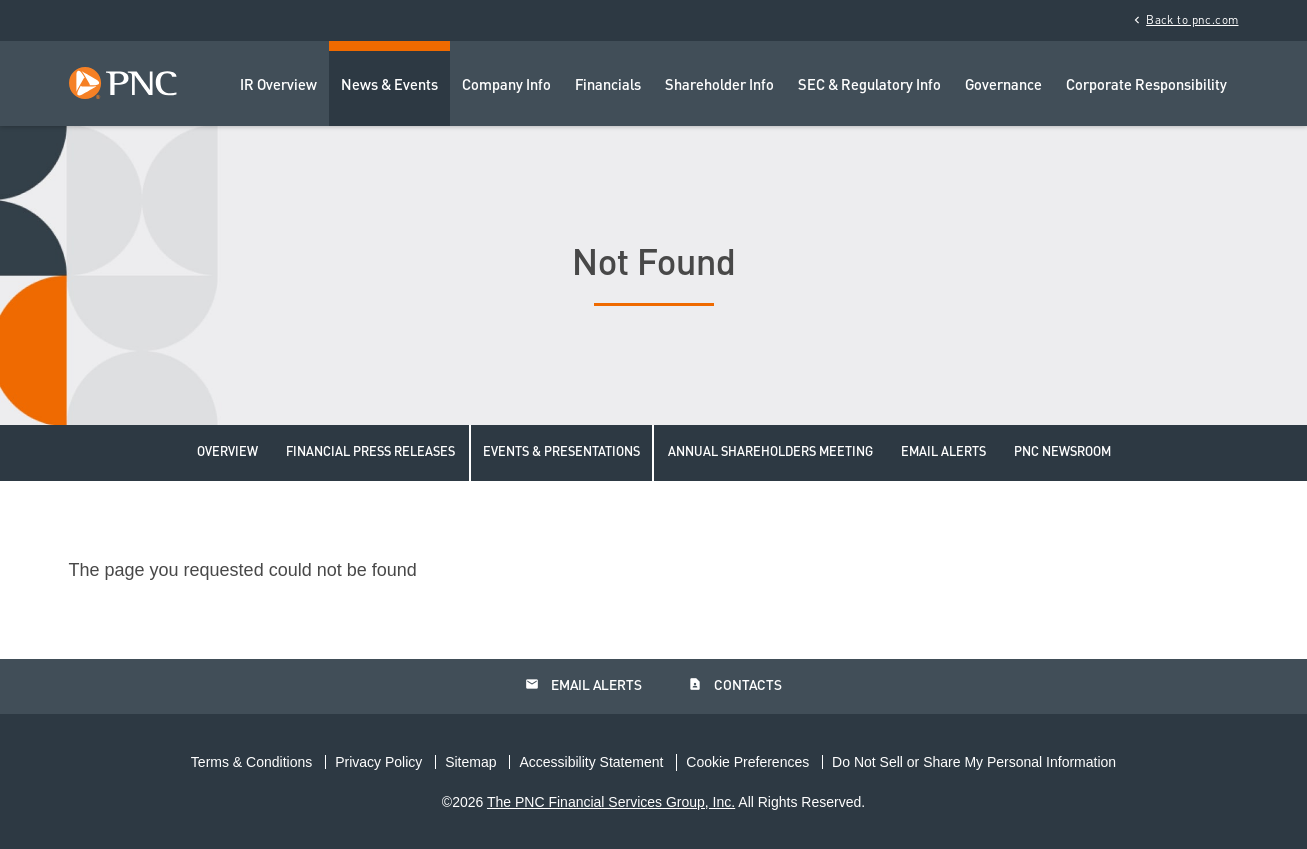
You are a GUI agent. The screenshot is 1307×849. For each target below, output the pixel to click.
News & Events (389, 86)
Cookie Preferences (747, 762)
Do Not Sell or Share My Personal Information (974, 762)
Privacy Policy (378, 762)
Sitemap (470, 762)
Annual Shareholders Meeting (770, 452)
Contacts (735, 685)
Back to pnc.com (1184, 20)
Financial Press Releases (370, 452)
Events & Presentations (561, 452)
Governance (1003, 86)
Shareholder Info (719, 86)
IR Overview (278, 86)
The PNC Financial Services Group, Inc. (611, 802)
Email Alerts (943, 452)
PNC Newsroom (1062, 452)
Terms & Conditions (251, 762)
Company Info (506, 86)
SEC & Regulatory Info (869, 86)
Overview (227, 452)
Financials (608, 86)
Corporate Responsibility (1146, 86)
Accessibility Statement (591, 762)
